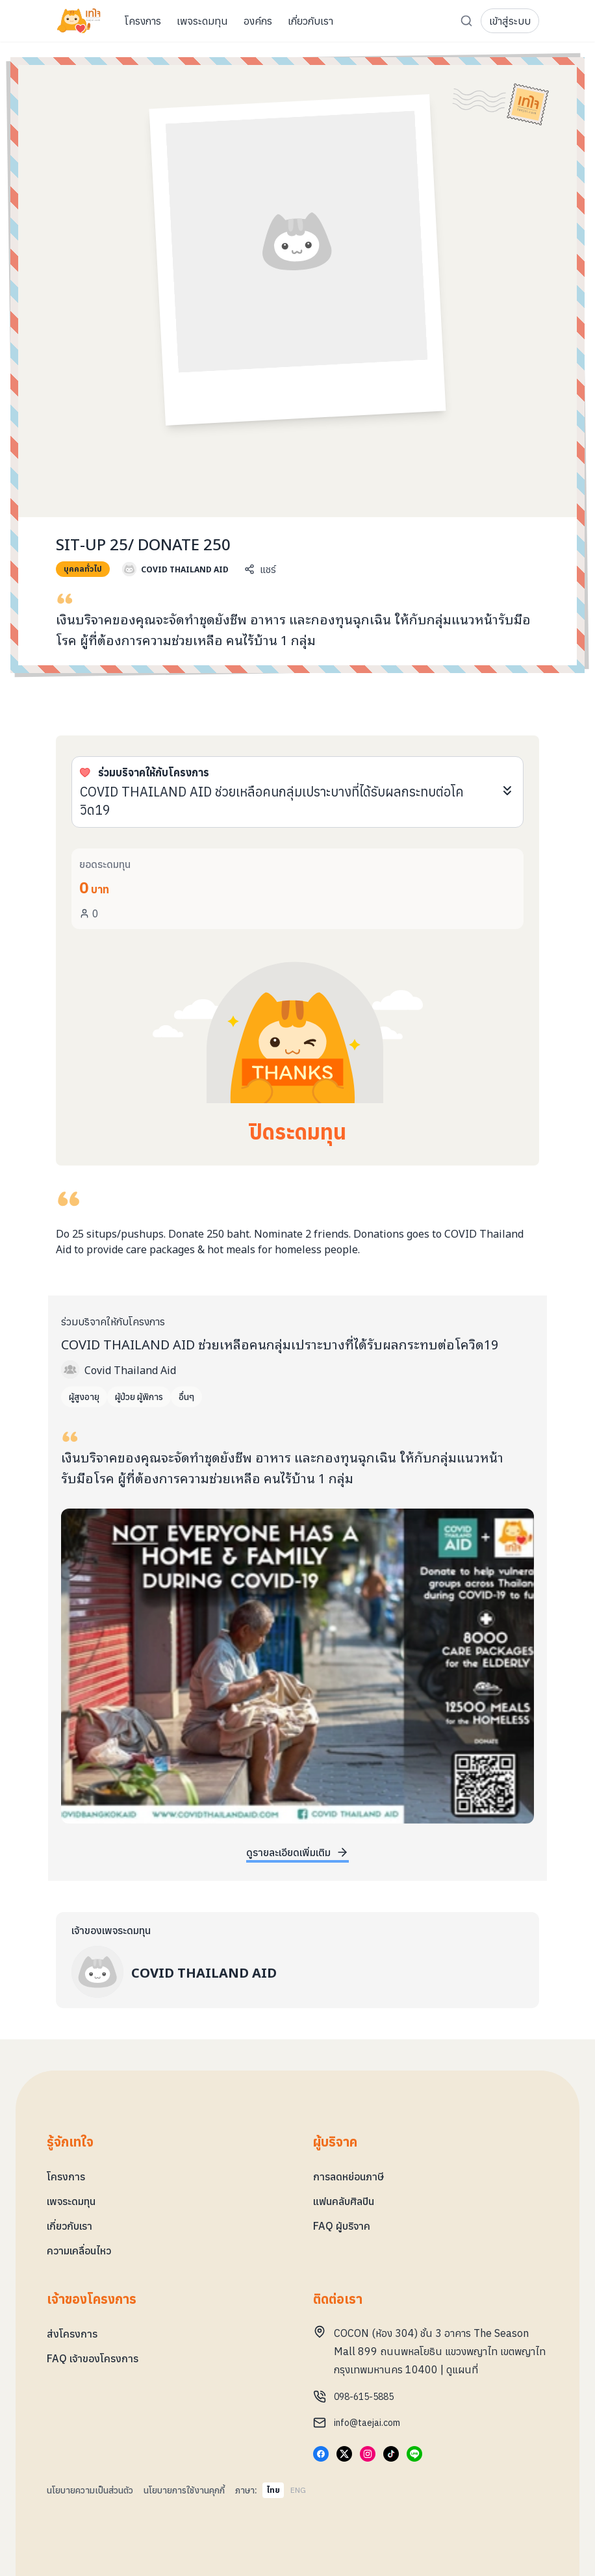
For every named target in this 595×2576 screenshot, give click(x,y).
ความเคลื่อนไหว (79, 2250)
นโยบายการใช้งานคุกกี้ (184, 2490)
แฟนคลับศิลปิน (343, 2201)
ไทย (273, 2490)
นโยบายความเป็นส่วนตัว (90, 2490)
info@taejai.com (367, 2423)
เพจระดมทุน (71, 2201)
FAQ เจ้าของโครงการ (92, 2358)
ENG (298, 2490)
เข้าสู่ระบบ (510, 20)
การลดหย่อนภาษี (348, 2176)
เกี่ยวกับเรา (69, 2225)
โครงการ (66, 2176)
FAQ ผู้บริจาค (341, 2225)
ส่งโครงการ (72, 2333)
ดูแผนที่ (462, 2369)
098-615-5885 (364, 2397)
